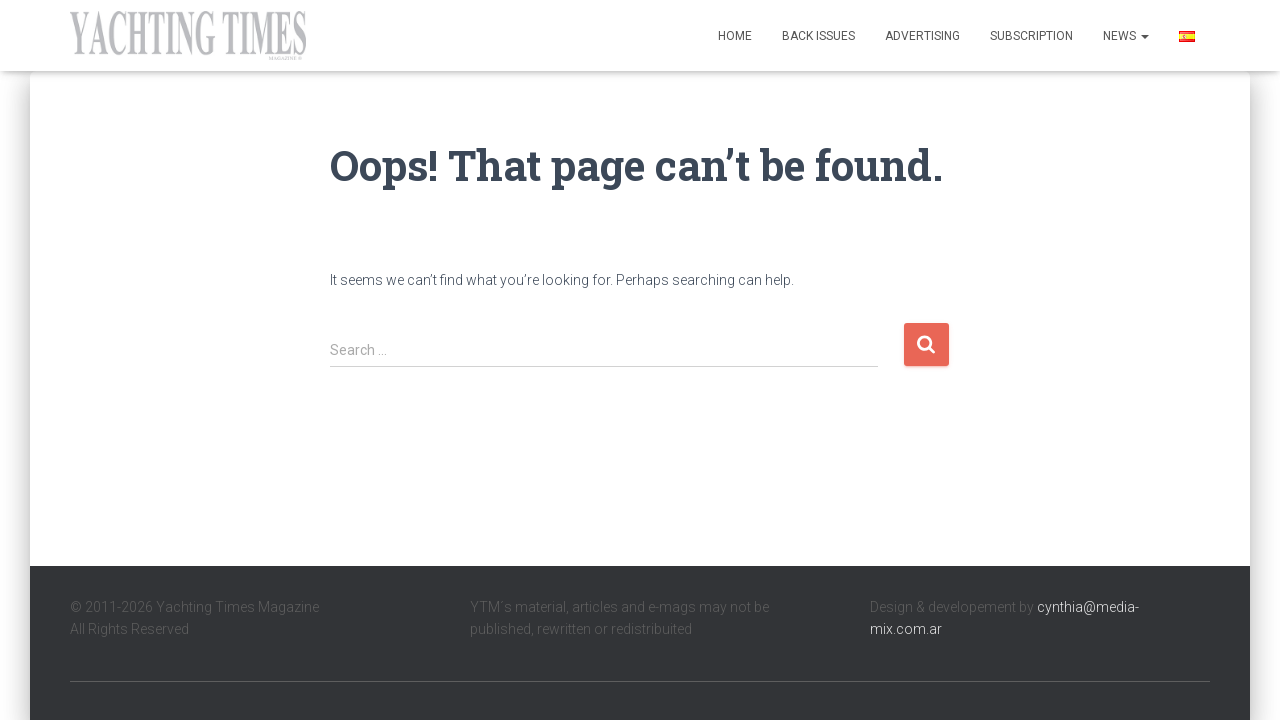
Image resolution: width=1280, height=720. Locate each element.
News (1126, 36)
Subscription (1031, 36)
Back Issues (818, 36)
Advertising (922, 36)
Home (735, 36)
